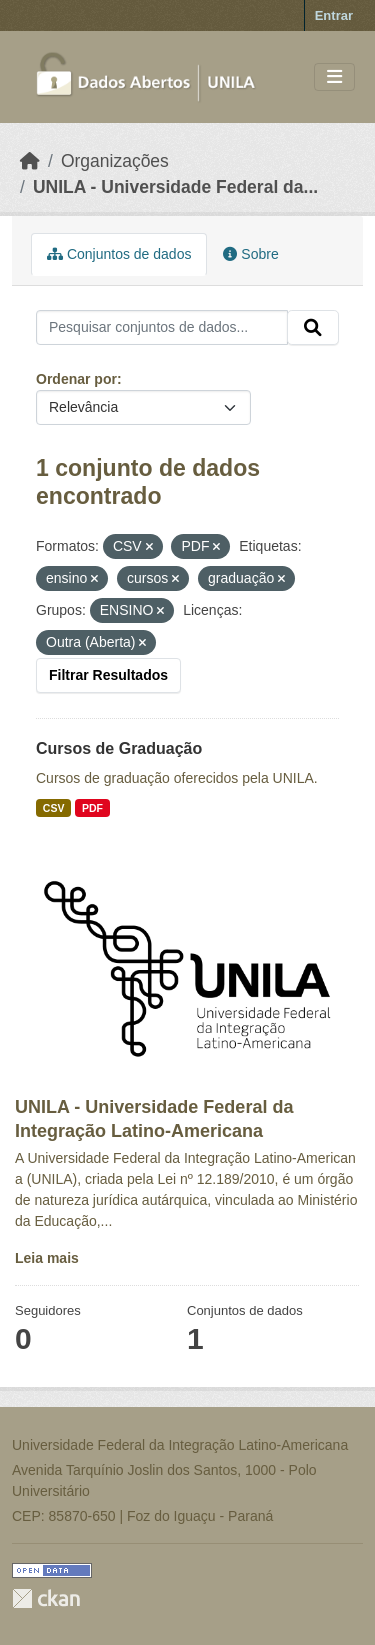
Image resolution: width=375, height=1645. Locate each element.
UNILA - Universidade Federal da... (175, 187)
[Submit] (313, 328)
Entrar (334, 15)
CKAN (46, 1598)
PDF (92, 808)
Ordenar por (76, 379)
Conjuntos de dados (119, 254)
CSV (54, 808)
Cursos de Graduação (119, 748)
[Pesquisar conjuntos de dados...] (162, 328)
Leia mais (47, 1258)
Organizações (115, 161)
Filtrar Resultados (108, 675)
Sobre (250, 254)
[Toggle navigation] (334, 77)
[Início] (30, 161)
